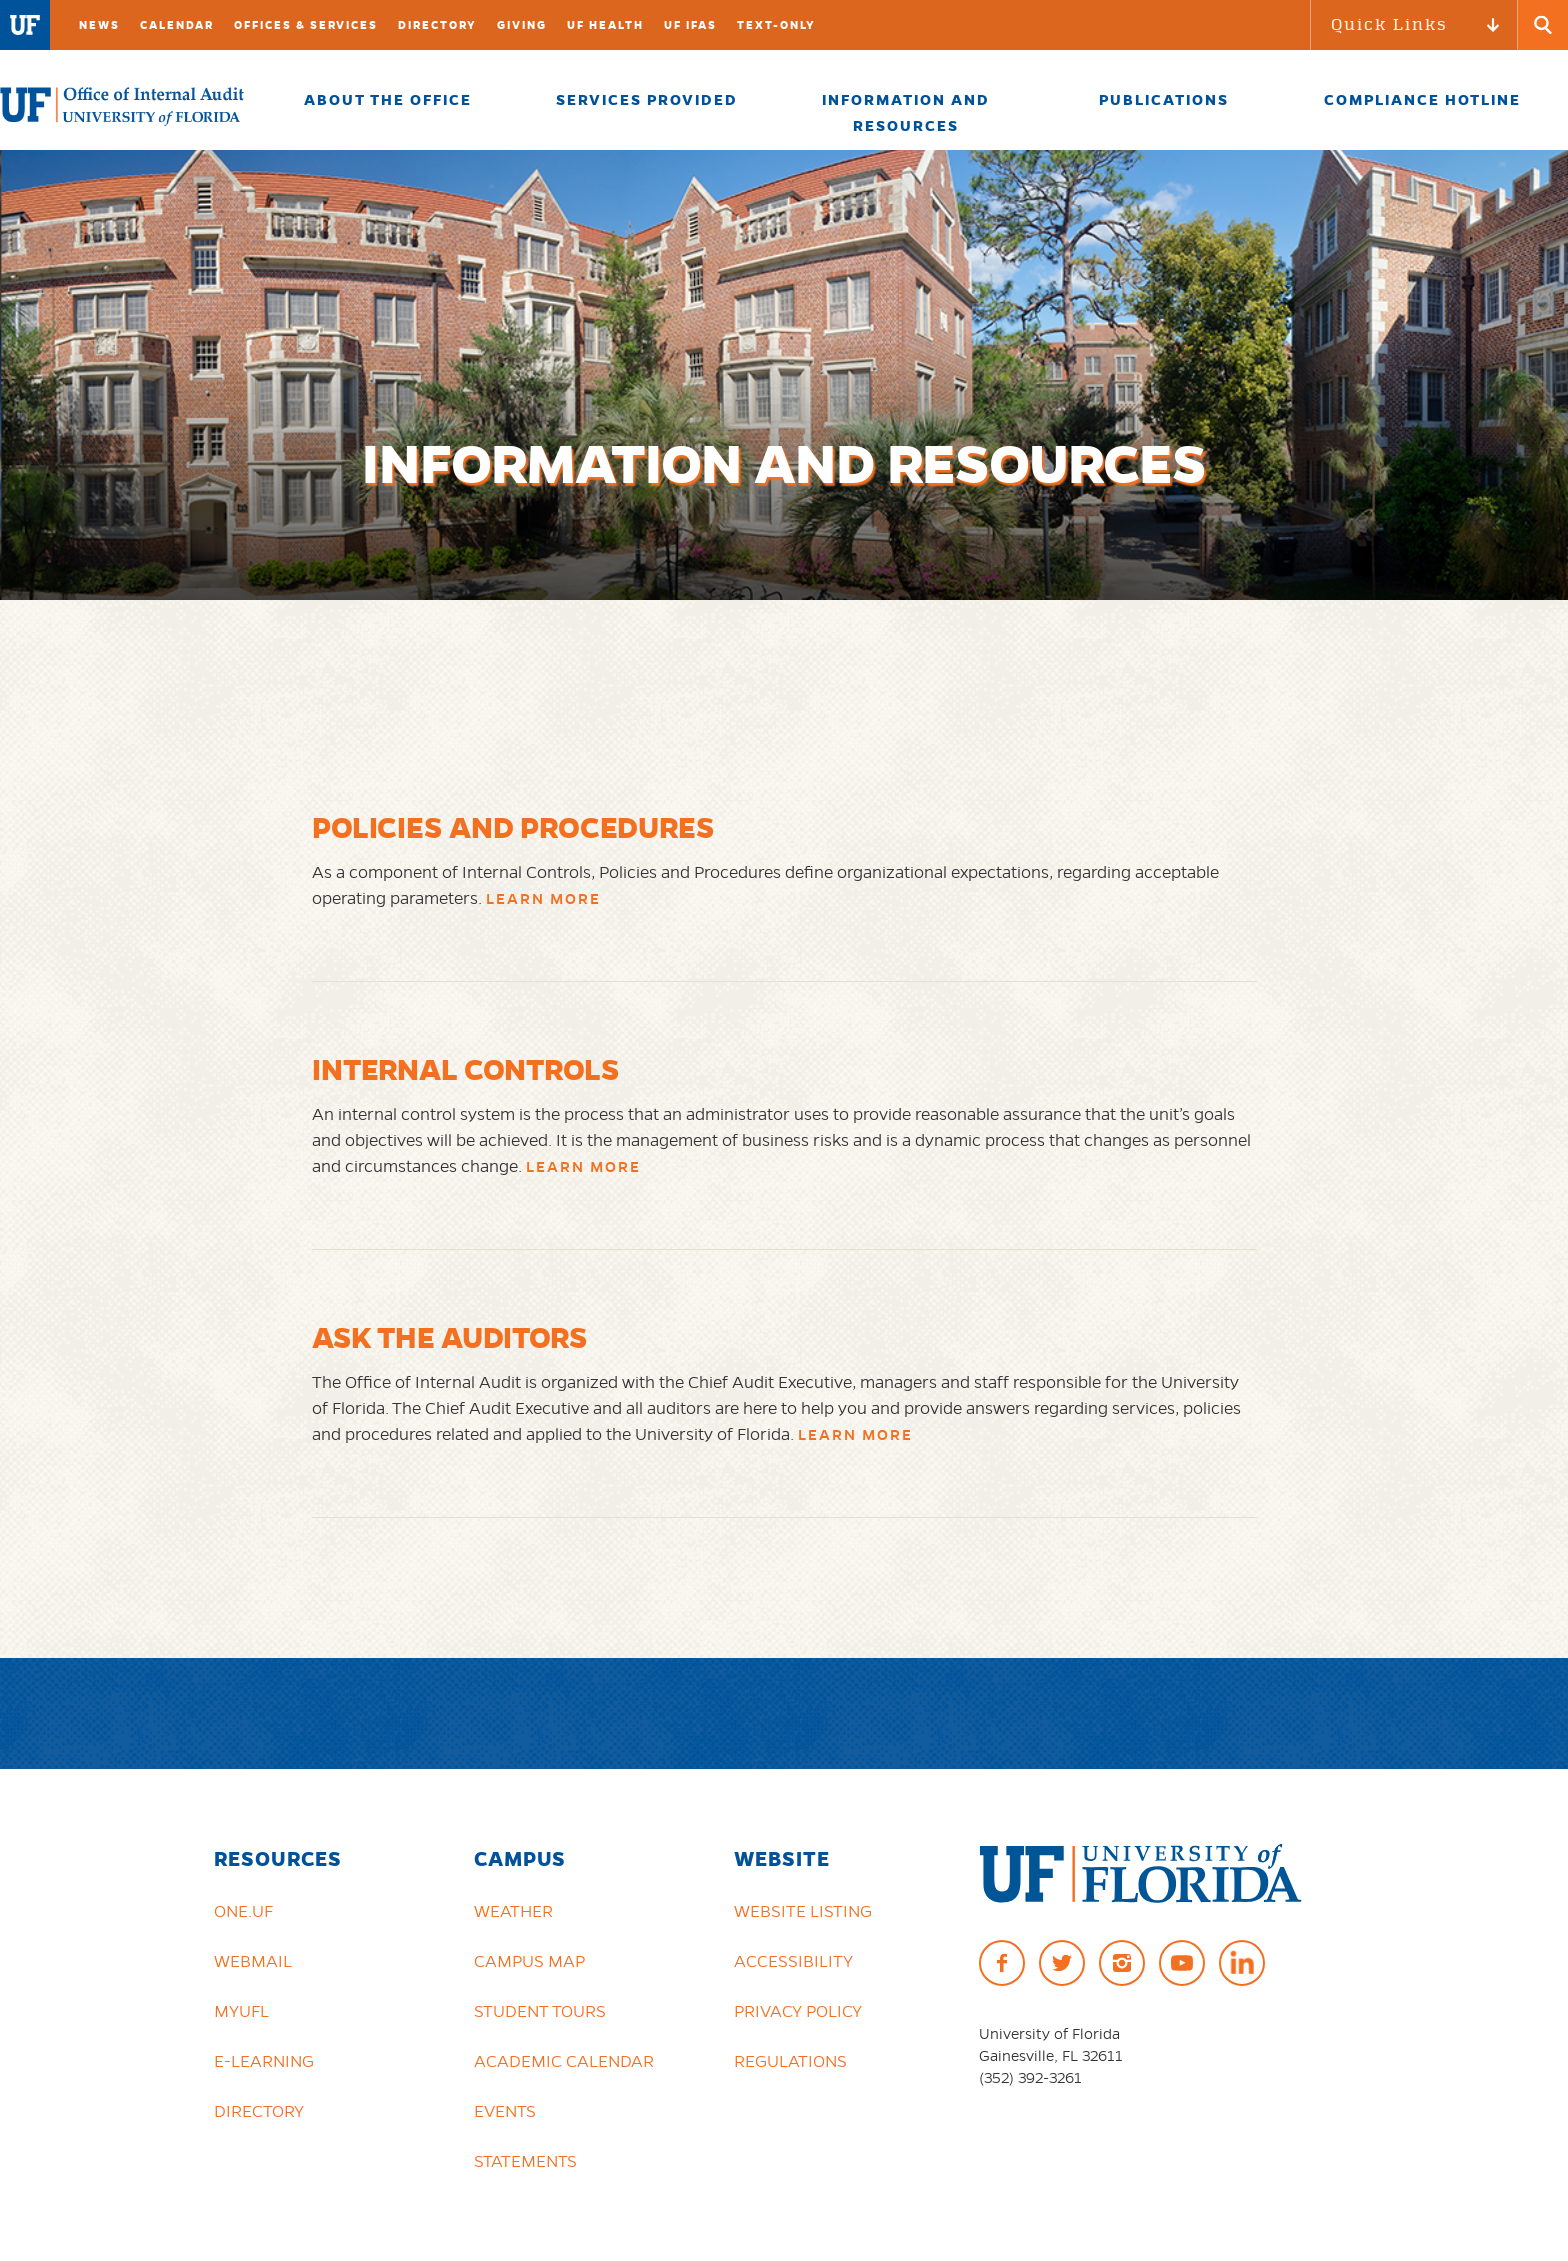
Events (505, 2111)
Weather (513, 1911)
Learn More (543, 899)
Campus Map (529, 1961)
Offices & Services (306, 25)
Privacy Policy (798, 2011)
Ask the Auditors (450, 1337)
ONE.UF (243, 1911)
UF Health (605, 25)
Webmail (253, 1961)
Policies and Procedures (513, 827)
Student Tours (540, 2011)
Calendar (177, 25)
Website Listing (803, 1911)
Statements (525, 2161)
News (99, 25)
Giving (522, 25)
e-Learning (264, 2061)
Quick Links (1389, 24)
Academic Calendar (564, 2061)
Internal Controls (466, 1069)
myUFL (241, 2011)
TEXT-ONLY (776, 25)
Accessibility (793, 1961)
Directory (437, 25)
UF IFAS (690, 25)
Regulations (790, 2061)
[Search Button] (1543, 25)
